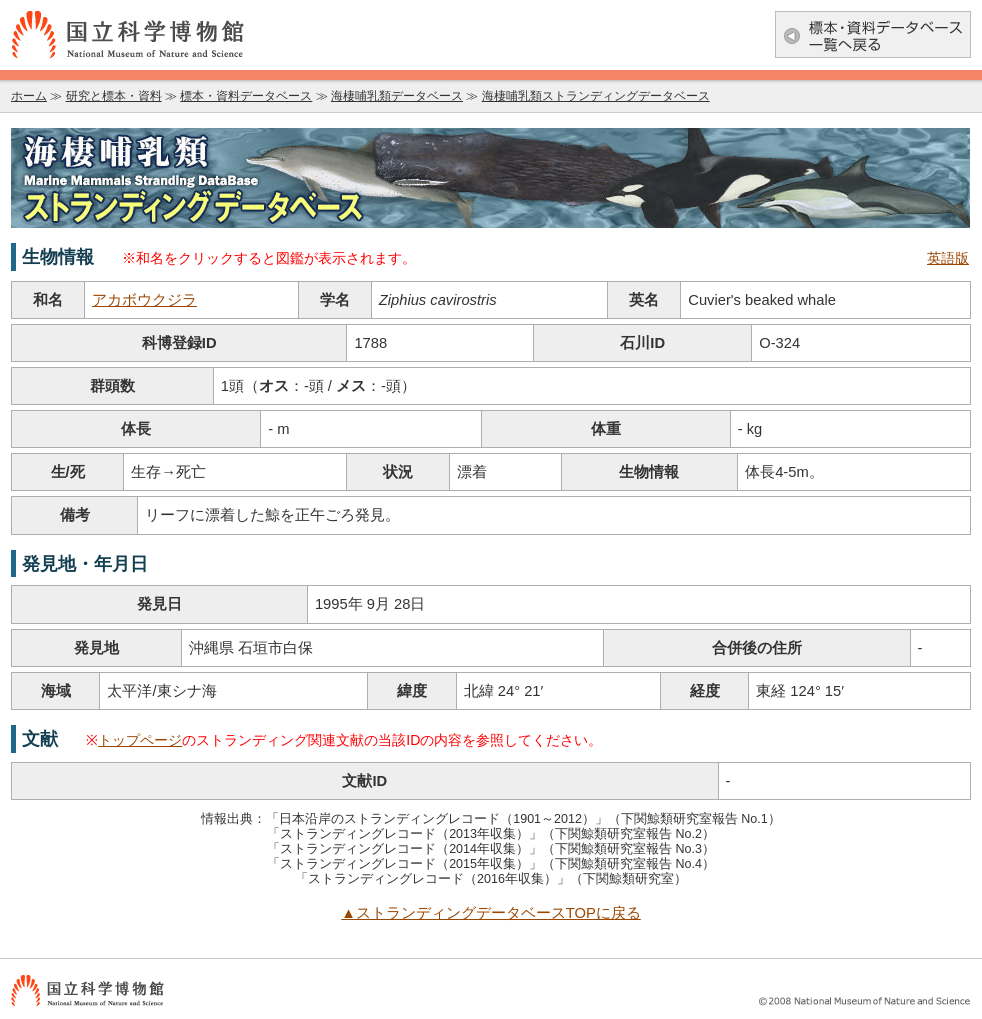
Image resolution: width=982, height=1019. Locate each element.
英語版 (948, 258)
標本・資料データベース (246, 96)
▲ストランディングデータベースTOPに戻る (491, 913)
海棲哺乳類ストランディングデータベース (596, 96)
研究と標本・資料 (114, 96)
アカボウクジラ (144, 300)
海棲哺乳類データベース (397, 96)
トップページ (140, 740)
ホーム (29, 96)
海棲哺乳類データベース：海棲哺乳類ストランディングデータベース (491, 178)
